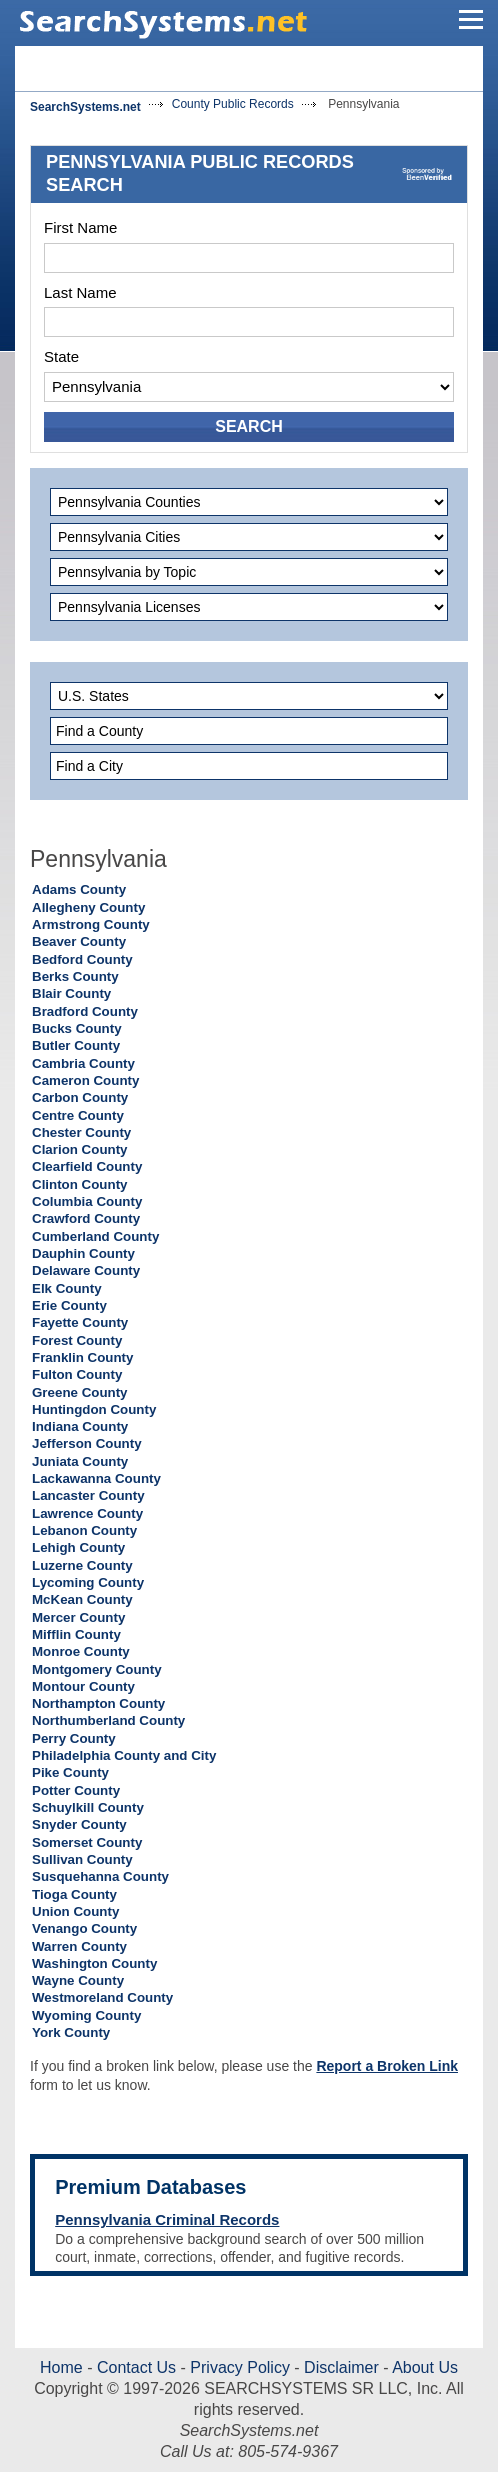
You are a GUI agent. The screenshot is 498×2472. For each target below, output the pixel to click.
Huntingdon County (94, 1409)
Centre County (78, 1115)
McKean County (82, 1599)
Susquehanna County (100, 1876)
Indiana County (80, 1426)
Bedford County (82, 959)
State (61, 356)
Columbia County (87, 1201)
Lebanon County (84, 1530)
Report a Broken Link (387, 2066)
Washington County (94, 1963)
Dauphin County (83, 1253)
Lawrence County (87, 1513)
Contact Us (135, 2367)
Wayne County (78, 1980)
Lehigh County (78, 1547)
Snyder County (79, 1824)
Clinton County (80, 1184)
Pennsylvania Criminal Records (167, 2219)
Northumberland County (108, 1720)
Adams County (79, 889)
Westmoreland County (102, 1997)
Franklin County (82, 1357)
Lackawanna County (96, 1478)
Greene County (80, 1392)
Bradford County (85, 1011)
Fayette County (80, 1322)
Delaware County (86, 1270)
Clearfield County (87, 1166)
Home (61, 2367)
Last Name (80, 292)
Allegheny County (88, 907)
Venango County (84, 1928)
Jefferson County (87, 1443)
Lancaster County (88, 1495)
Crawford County (86, 1218)
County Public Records (233, 104)
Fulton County (77, 1374)
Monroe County (81, 1651)
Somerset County (87, 1842)
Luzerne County (82, 1565)
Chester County (81, 1132)
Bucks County (77, 1028)
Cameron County (85, 1080)
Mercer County (78, 1617)
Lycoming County (88, 1582)
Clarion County (80, 1149)
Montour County (83, 1686)
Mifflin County (76, 1634)
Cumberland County (95, 1236)
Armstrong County (91, 924)
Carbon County (80, 1097)
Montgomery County (97, 1669)
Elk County (67, 1288)
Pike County (70, 1772)
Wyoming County (86, 2015)
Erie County (69, 1305)
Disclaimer (339, 2367)
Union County (75, 1911)
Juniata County (80, 1461)
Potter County (76, 1790)
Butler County (76, 1045)
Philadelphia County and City (124, 1755)
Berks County (75, 976)
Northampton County (98, 1703)
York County (71, 2032)
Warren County (79, 1946)
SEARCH (249, 426)
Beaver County (79, 941)
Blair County (71, 993)
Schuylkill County (88, 1807)
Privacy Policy (240, 2367)
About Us (423, 2367)
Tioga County (74, 1894)
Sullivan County (82, 1859)
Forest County (77, 1340)
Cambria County (83, 1063)
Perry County (74, 1738)
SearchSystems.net (85, 107)
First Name (80, 227)
